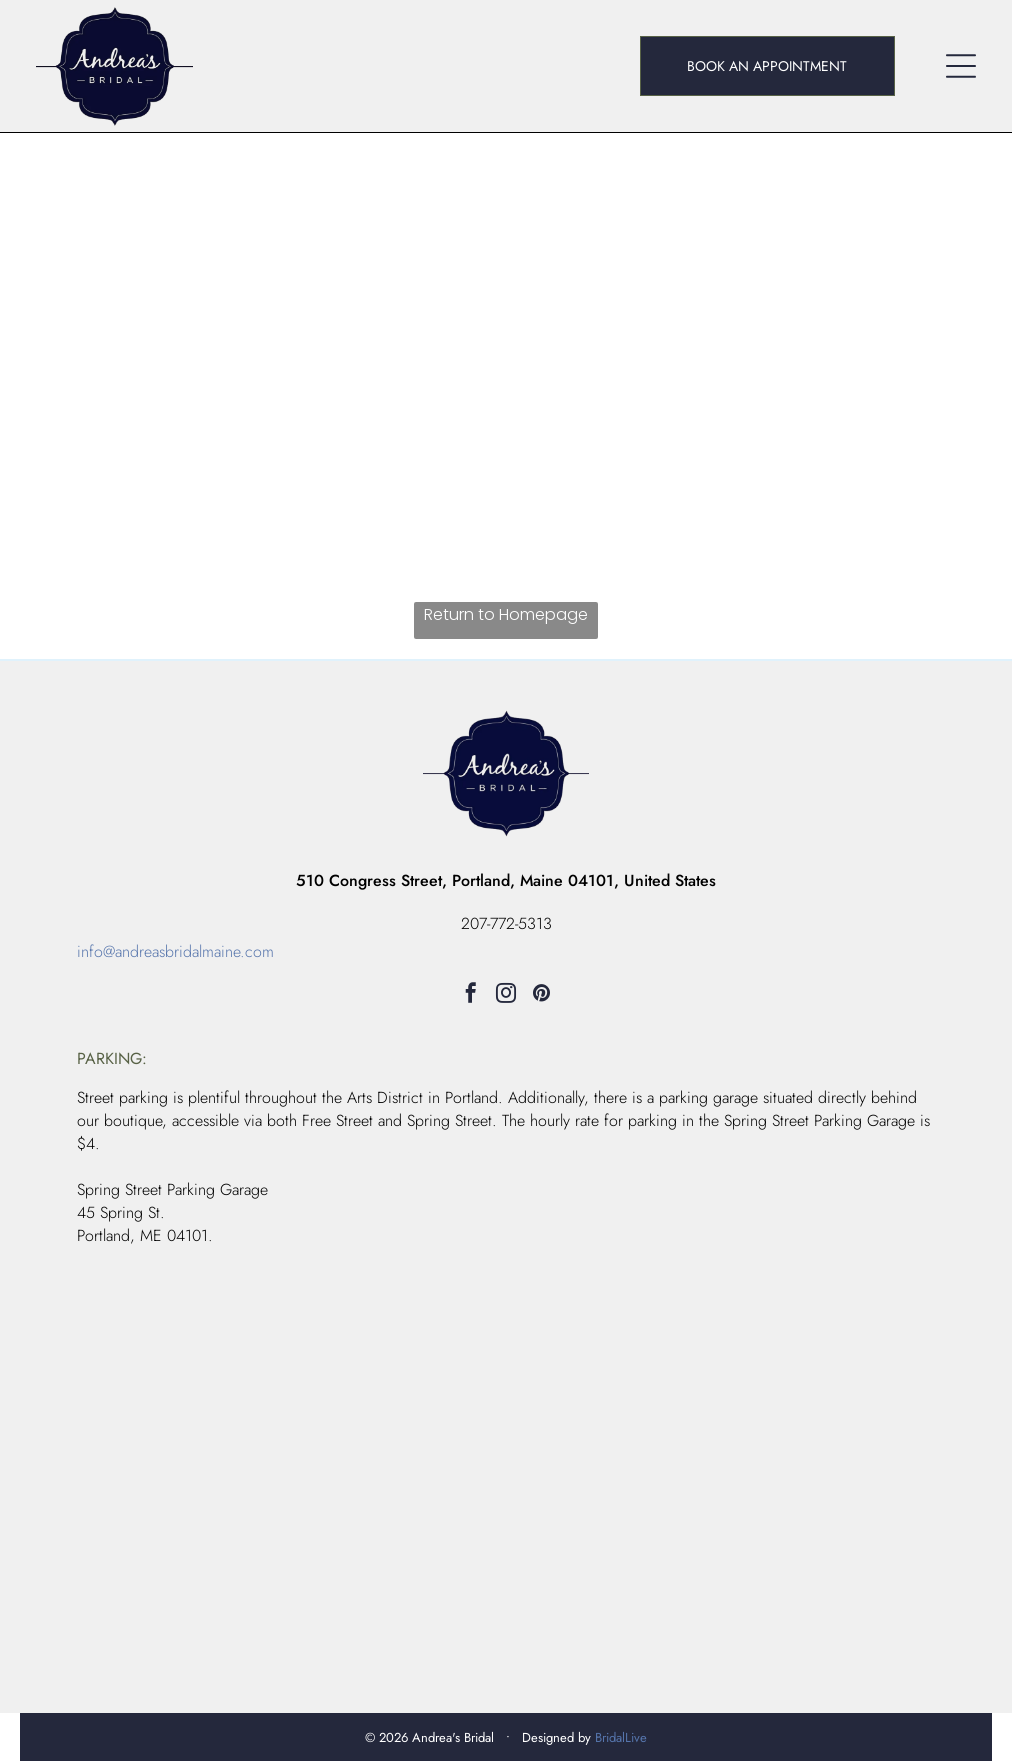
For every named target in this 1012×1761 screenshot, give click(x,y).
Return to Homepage (506, 614)
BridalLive (621, 1737)
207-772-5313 (506, 923)
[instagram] (506, 995)
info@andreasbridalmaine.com (175, 951)
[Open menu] (961, 66)
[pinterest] (541, 995)
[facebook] (471, 995)
